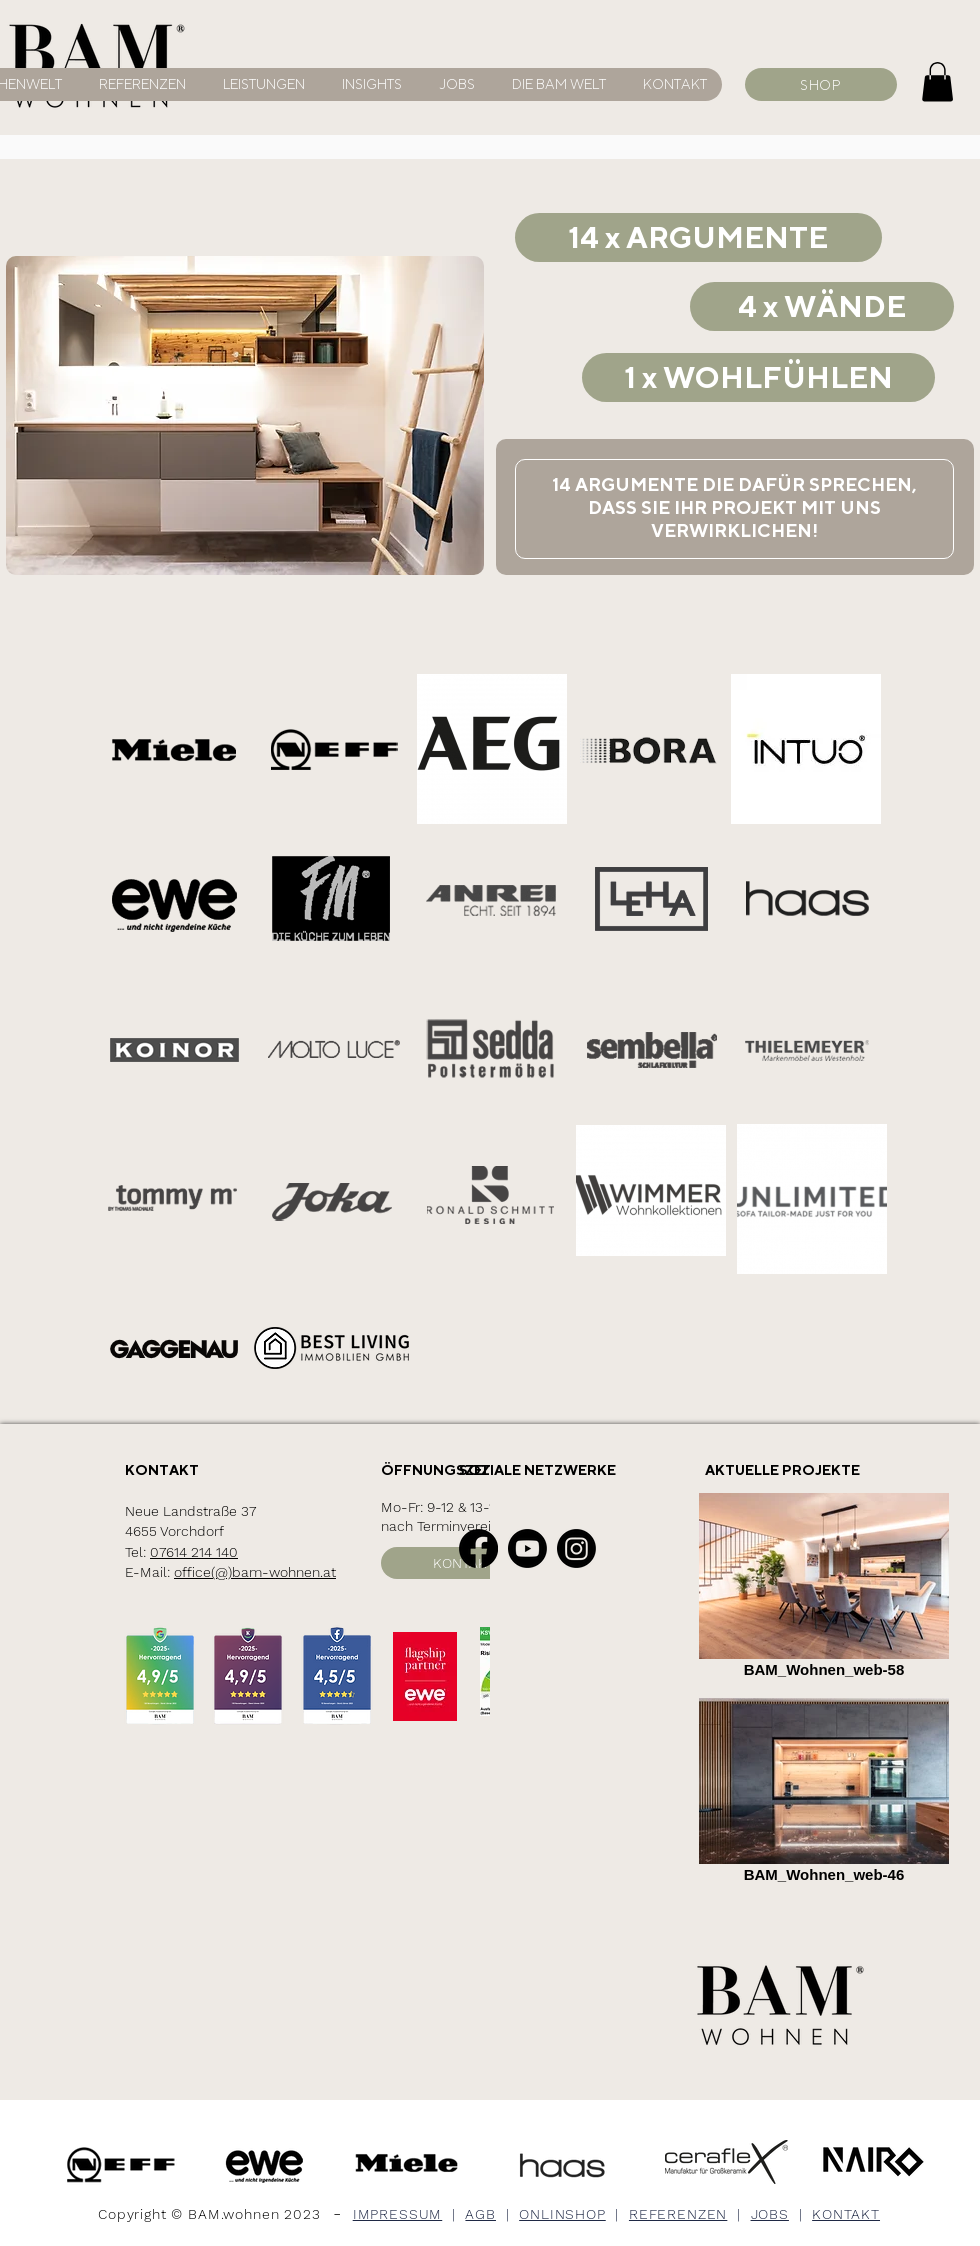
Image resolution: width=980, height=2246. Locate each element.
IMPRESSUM (398, 2214)
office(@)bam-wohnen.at (255, 1572)
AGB (480, 2214)
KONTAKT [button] (846, 2214)
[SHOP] (821, 84)
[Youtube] (527, 1548)
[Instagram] (576, 1548)
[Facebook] (478, 1548)
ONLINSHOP (562, 2214)
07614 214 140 (194, 1552)
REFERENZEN (678, 2214)
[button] (555, 84)
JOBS (770, 2214)
